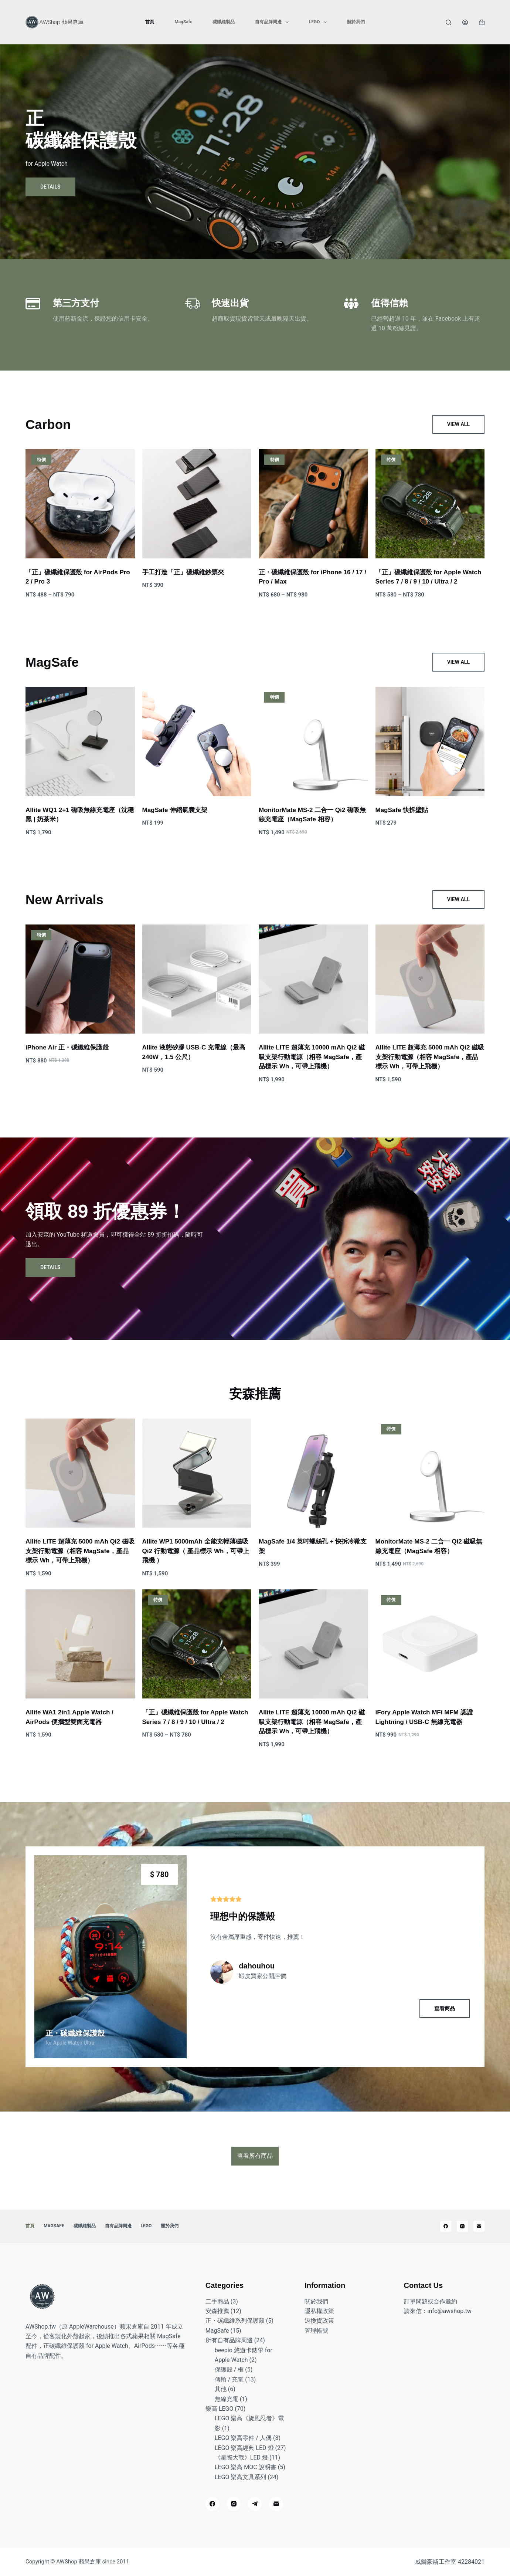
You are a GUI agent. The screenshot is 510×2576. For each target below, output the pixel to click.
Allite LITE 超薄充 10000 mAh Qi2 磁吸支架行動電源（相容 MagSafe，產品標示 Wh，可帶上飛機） (312, 1057)
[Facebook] (445, 2226)
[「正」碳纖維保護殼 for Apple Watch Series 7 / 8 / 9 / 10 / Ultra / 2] (430, 503)
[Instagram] (462, 2226)
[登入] (465, 22)
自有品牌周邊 (273, 22)
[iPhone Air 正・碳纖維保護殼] (80, 979)
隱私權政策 (319, 2311)
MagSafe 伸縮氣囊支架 (175, 810)
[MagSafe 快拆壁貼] (430, 741)
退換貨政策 (319, 2320)
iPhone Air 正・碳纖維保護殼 (67, 1047)
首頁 (149, 21)
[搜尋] (448, 22)
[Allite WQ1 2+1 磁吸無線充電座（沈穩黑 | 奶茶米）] (80, 741)
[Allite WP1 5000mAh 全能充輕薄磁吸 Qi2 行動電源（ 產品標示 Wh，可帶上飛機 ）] (197, 1473)
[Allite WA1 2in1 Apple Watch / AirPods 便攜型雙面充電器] (80, 1644)
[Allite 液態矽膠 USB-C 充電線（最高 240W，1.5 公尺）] (197, 979)
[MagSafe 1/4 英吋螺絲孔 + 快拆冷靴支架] (313, 1473)
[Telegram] (255, 2504)
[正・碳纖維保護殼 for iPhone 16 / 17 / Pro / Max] (313, 503)
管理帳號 (316, 2330)
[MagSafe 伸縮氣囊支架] (197, 741)
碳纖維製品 (223, 21)
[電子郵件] (478, 2226)
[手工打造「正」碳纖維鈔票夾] (197, 503)
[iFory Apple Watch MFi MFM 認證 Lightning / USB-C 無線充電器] (430, 1644)
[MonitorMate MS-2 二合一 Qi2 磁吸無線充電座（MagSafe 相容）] (313, 741)
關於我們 (356, 21)
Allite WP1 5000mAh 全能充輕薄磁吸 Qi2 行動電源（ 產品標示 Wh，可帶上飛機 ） (195, 1551)
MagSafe (183, 21)
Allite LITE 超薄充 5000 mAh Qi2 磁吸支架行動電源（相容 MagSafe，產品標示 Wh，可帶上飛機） (429, 1057)
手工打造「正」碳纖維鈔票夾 (183, 572)
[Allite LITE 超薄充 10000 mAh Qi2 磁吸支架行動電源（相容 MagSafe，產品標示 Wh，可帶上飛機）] (313, 979)
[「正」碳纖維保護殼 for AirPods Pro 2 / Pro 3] (80, 503)
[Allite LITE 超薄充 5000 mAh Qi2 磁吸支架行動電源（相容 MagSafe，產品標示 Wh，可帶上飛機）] (430, 979)
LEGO (319, 22)
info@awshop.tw (450, 2311)
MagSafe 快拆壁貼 (401, 810)
